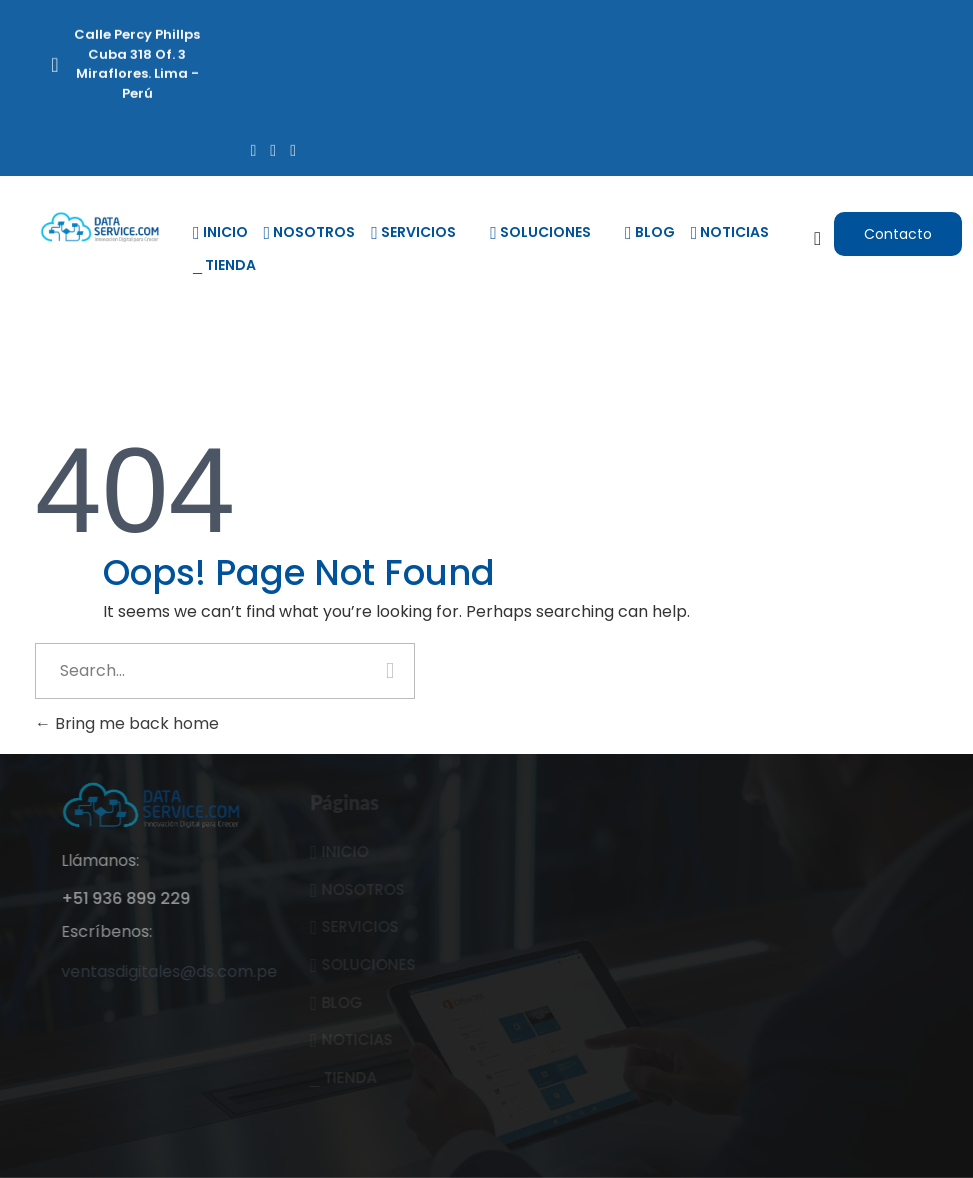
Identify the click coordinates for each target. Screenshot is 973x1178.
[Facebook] (253, 148)
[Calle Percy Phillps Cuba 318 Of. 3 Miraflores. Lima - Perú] (55, 69)
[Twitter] (273, 148)
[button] (898, 234)
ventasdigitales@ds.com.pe (188, 971)
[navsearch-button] (818, 239)
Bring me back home (127, 723)
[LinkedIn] (293, 148)
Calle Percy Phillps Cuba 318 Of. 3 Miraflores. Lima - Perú (137, 62)
